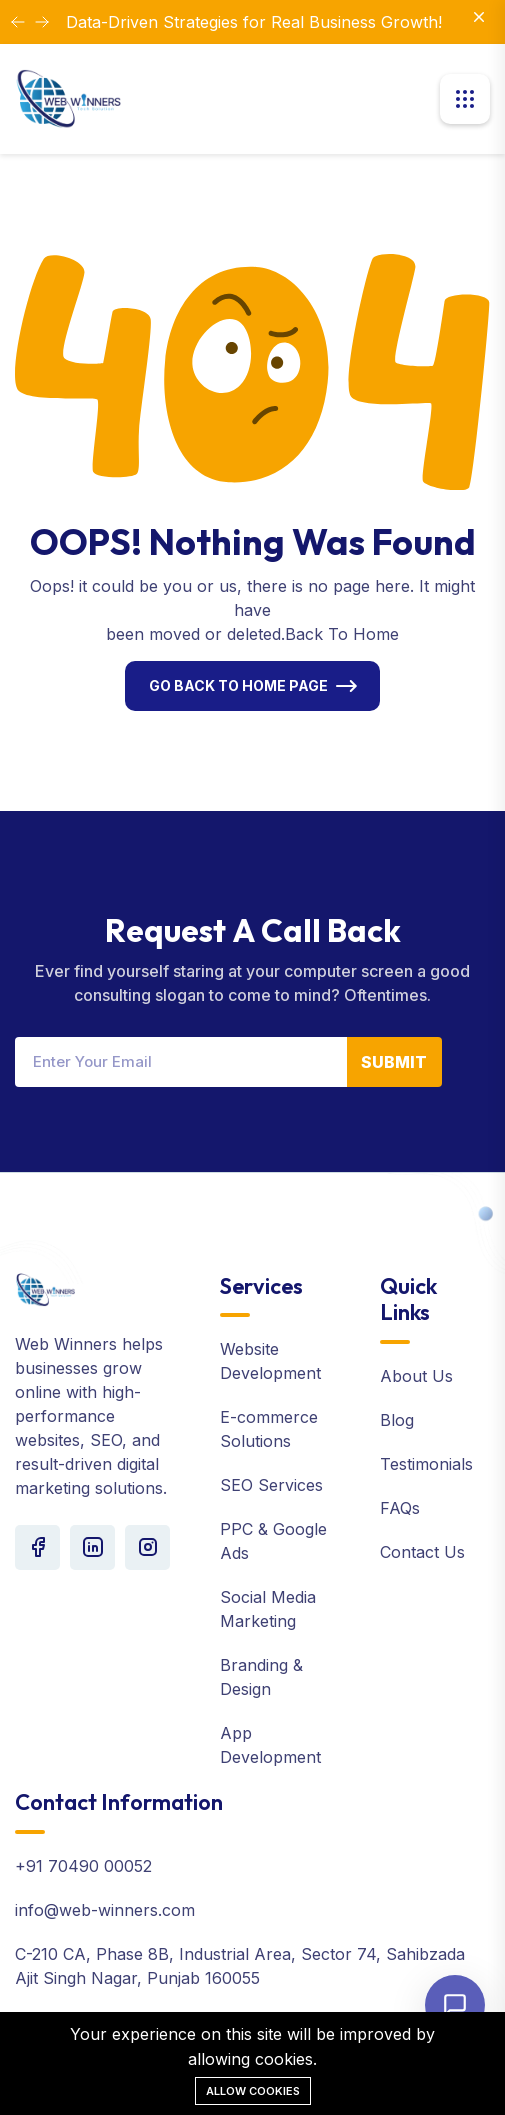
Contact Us (422, 1552)
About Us (416, 1376)
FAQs (400, 1508)
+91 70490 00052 (83, 1866)
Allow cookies (253, 2091)
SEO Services (271, 1485)
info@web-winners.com (105, 1910)
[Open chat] (455, 2005)
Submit (394, 1062)
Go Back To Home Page (238, 685)
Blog (397, 1420)
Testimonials (426, 1464)
